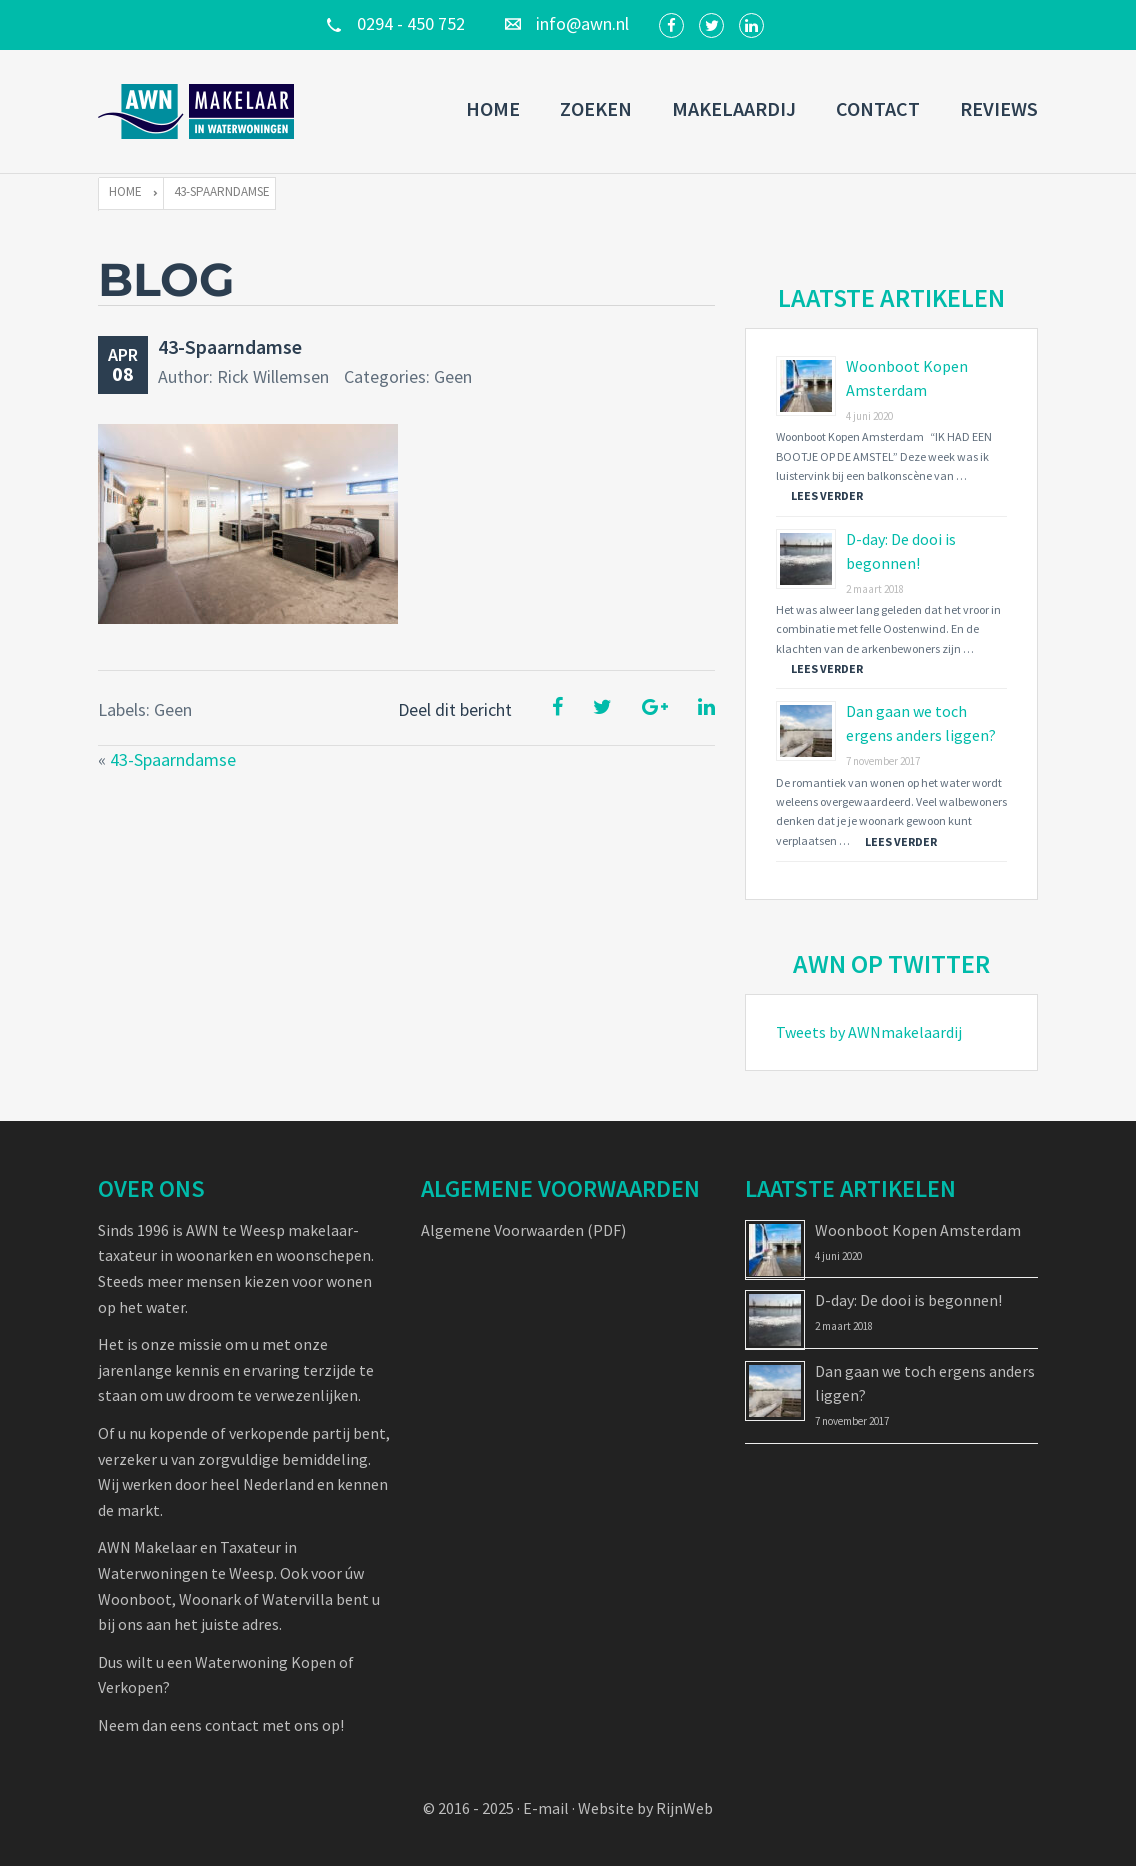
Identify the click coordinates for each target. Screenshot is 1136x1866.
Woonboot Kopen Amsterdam (918, 1230)
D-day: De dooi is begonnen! (908, 1300)
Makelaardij (734, 108)
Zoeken (596, 108)
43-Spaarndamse (230, 346)
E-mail (546, 1808)
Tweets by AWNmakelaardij (869, 1032)
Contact (878, 108)
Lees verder (827, 495)
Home (493, 108)
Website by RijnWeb (645, 1808)
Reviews (999, 108)
